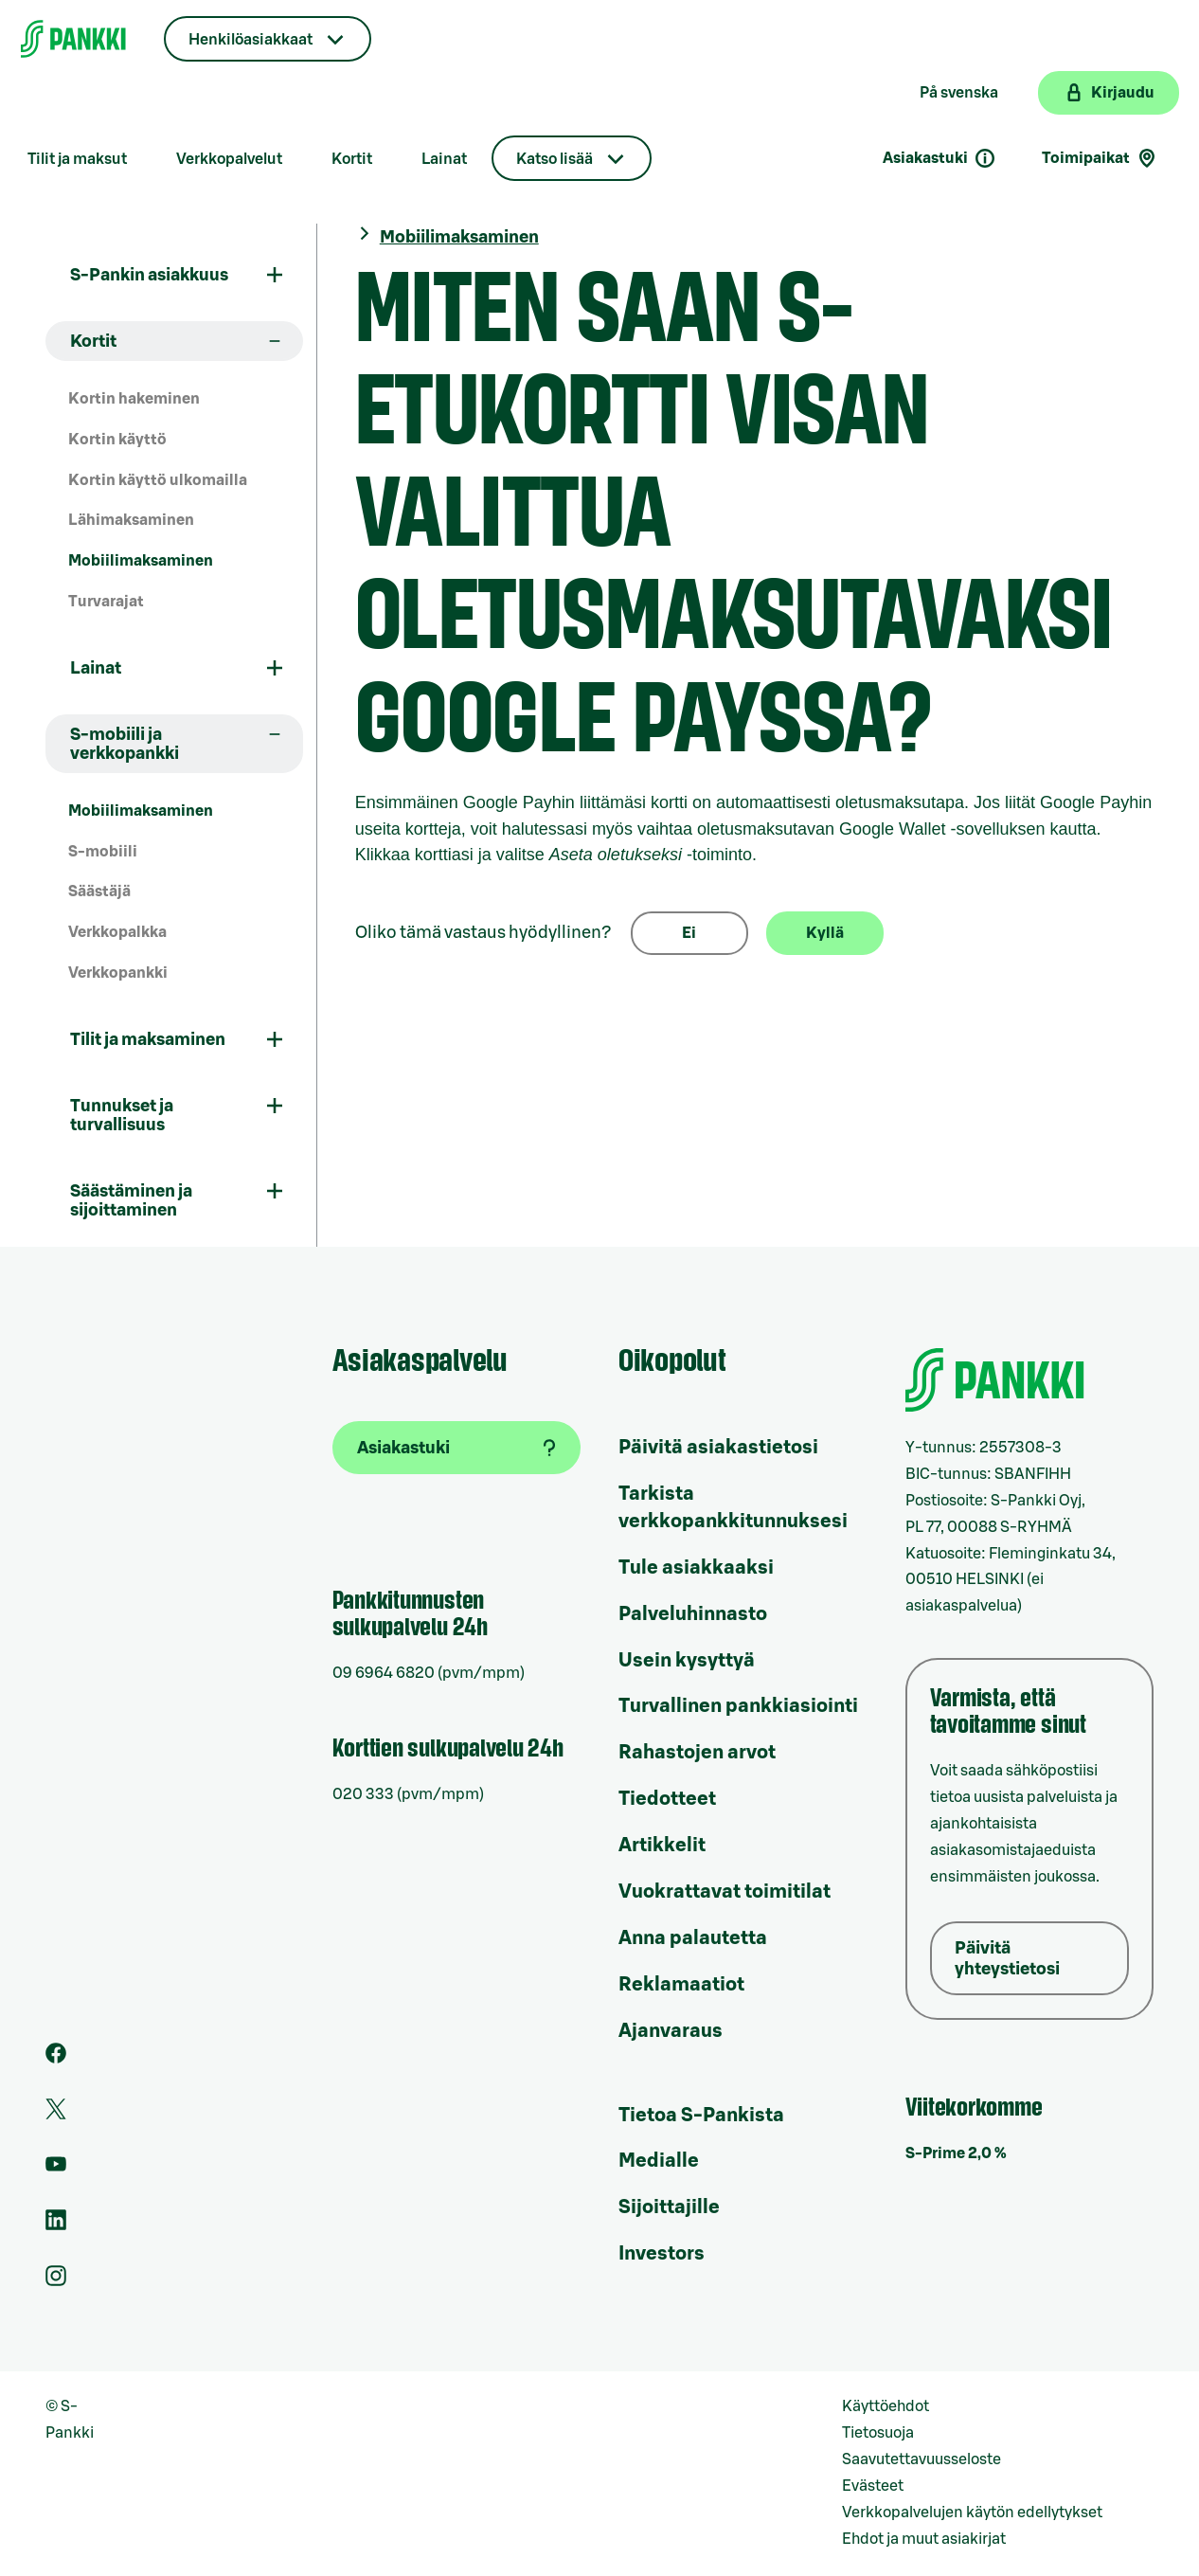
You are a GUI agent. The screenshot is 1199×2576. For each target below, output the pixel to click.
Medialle (658, 2161)
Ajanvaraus (670, 2031)
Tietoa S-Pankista (701, 2115)
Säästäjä (99, 891)
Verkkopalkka (117, 932)
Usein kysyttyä (686, 1660)
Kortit (351, 159)
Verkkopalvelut (229, 159)
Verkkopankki (118, 973)
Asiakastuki (939, 158)
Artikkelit (662, 1845)
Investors (661, 2253)
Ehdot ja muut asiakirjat (924, 2539)
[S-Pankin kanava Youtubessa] (55, 2169)
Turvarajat (106, 601)
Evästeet (873, 2486)
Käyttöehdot (885, 2406)
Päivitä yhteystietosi (1007, 1958)
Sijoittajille (669, 2207)
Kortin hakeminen (134, 398)
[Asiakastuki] (457, 1447)
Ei (689, 933)
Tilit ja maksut (77, 159)
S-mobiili (102, 851)
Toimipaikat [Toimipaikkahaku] (1100, 158)
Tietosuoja (878, 2433)
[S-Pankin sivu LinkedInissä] (55, 2225)
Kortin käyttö (117, 439)
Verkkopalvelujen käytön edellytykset (972, 2512)
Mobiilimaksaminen (140, 560)
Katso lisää (554, 159)
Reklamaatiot (681, 1984)
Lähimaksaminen (131, 520)
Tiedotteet (667, 1799)
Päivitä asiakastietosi (718, 1447)
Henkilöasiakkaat (250, 39)
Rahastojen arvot (697, 1752)
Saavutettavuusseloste (921, 2459)
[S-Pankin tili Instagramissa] (55, 2281)
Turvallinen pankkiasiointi (738, 1706)
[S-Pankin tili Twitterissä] (55, 2114)
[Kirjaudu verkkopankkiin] (1108, 93)
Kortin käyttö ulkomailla (157, 480)
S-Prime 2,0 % (956, 2153)
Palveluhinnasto (692, 1614)
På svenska (959, 92)
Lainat (444, 159)
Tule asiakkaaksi (696, 1567)
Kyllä (825, 933)
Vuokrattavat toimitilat (724, 1891)
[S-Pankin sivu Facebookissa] (55, 2058)
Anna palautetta (692, 1938)
